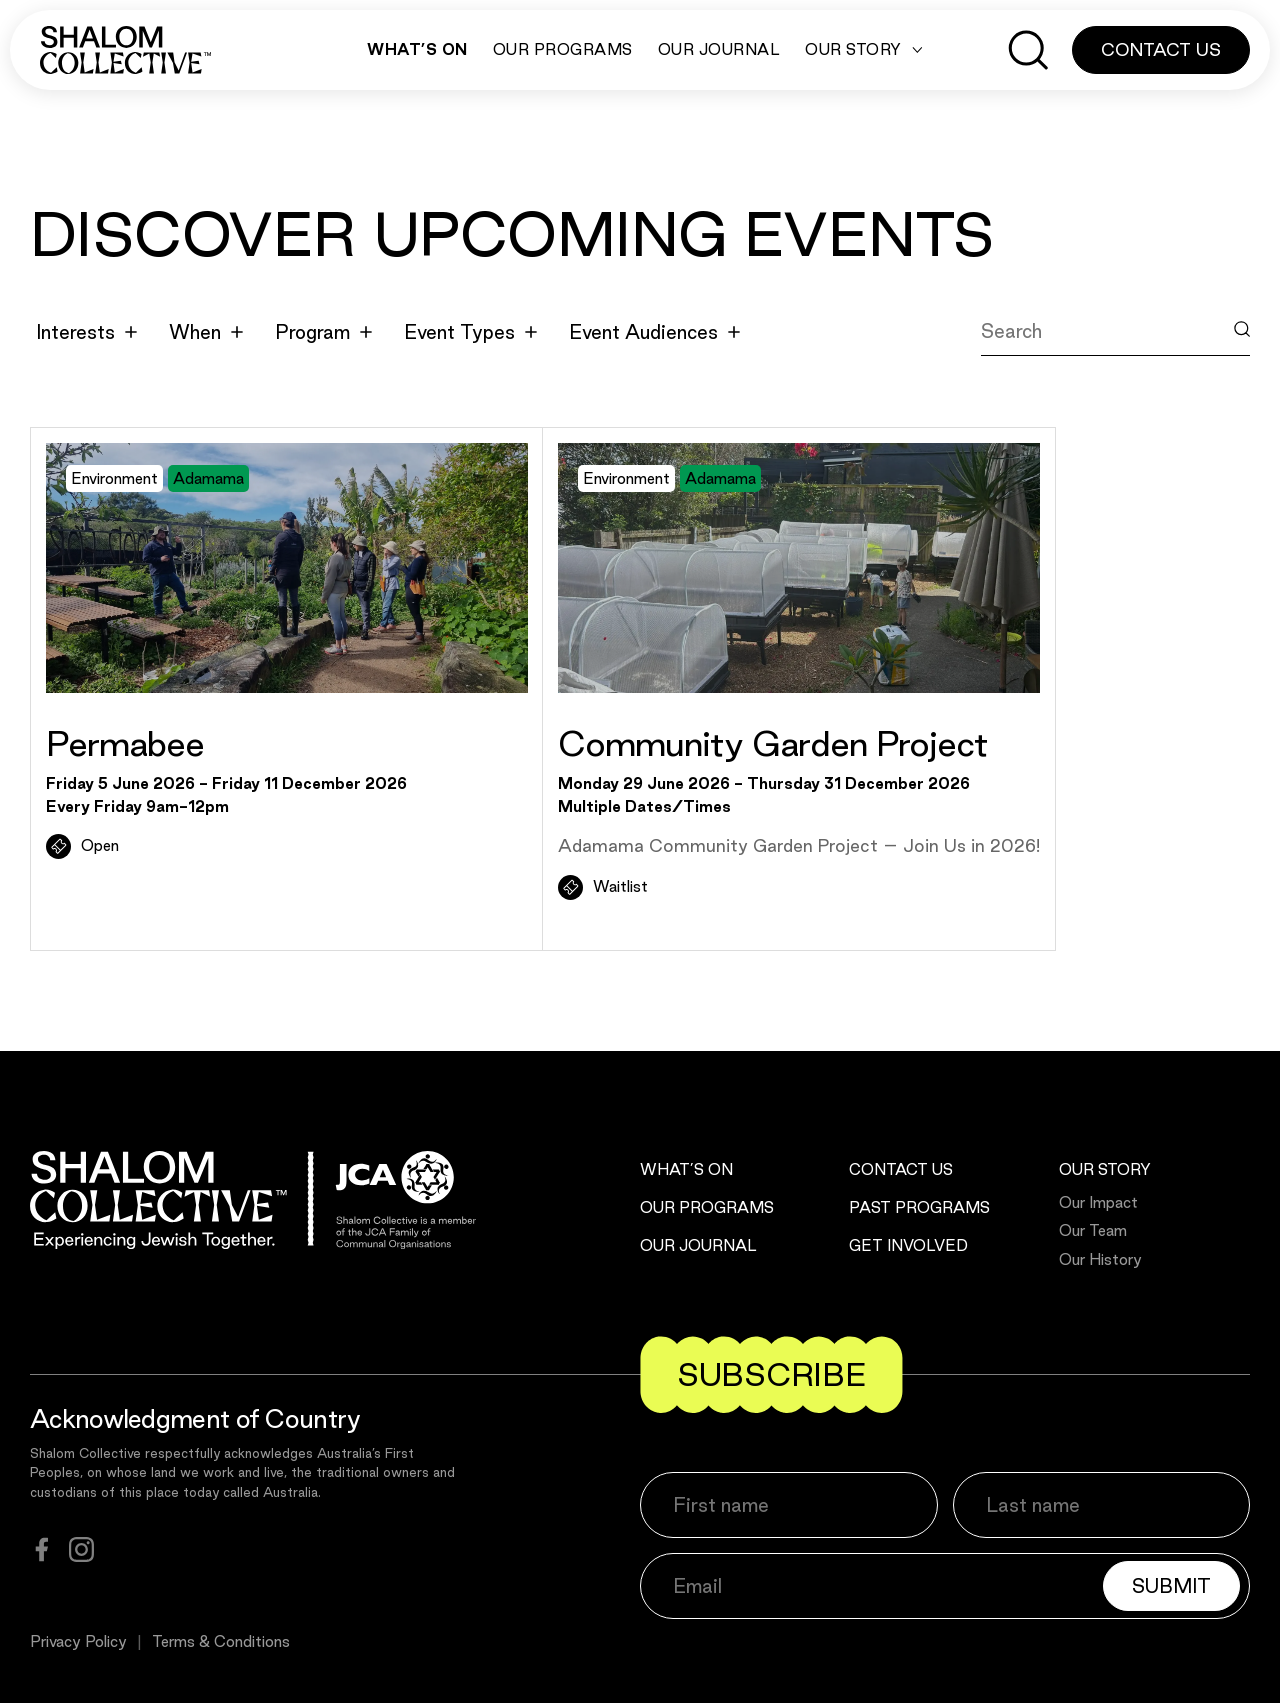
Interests (86, 332)
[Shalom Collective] (125, 50)
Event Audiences (654, 332)
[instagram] (81, 1549)
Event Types (470, 332)
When (206, 332)
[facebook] (42, 1549)
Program (323, 332)
